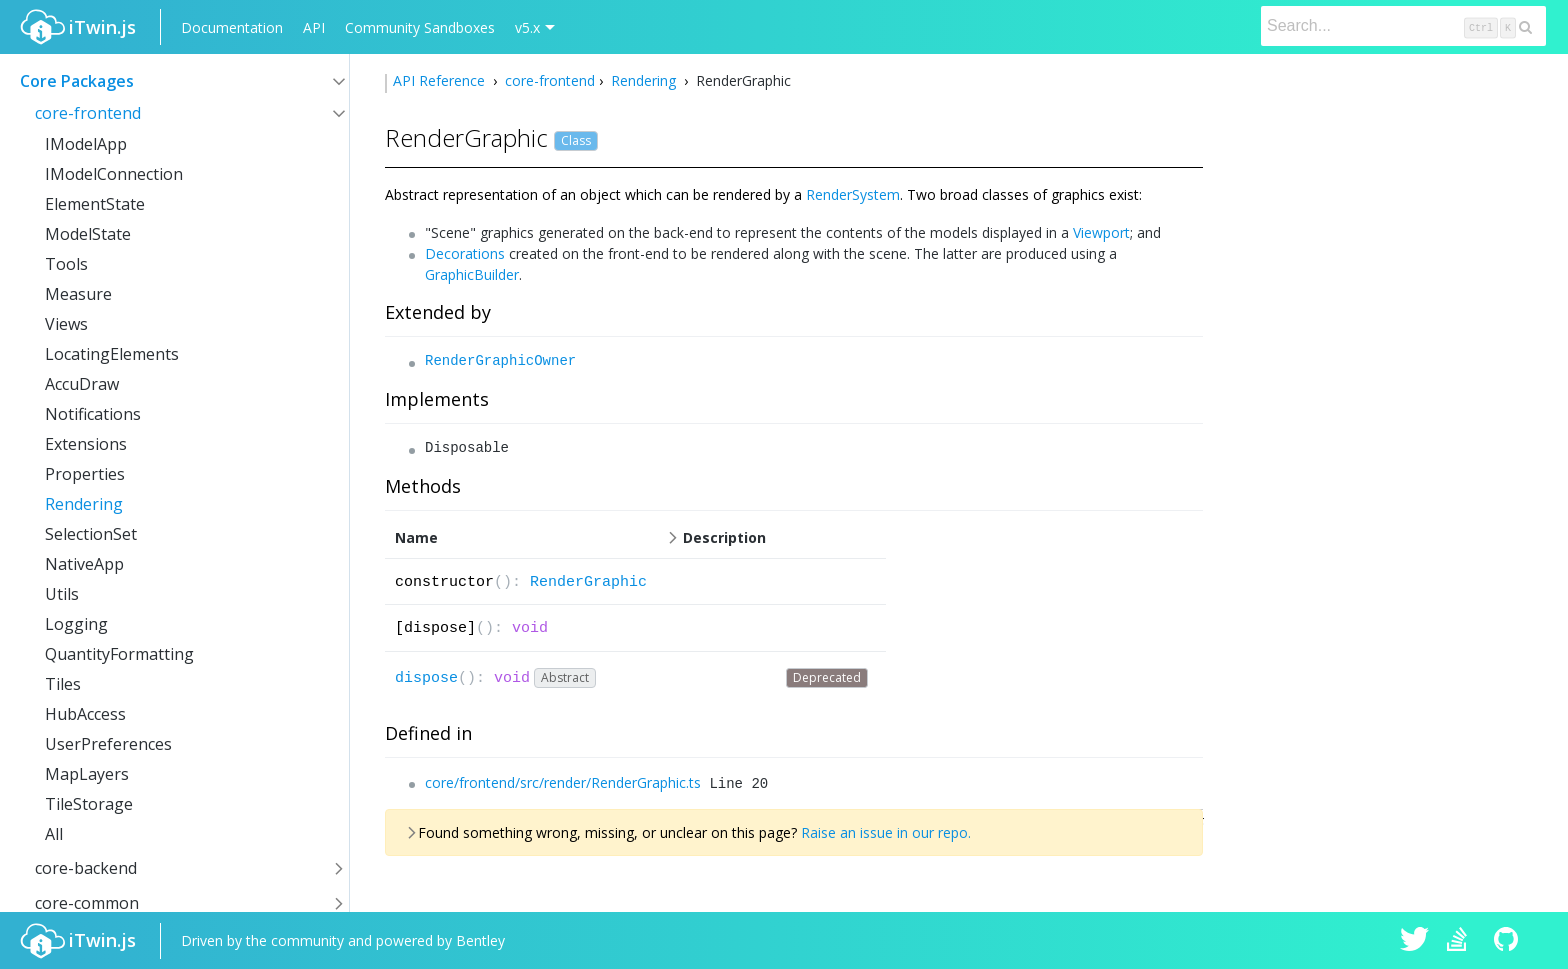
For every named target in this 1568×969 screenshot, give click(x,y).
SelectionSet (91, 534)
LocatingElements (112, 354)
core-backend (86, 868)
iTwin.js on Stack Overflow (1462, 941)
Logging (76, 624)
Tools (66, 264)
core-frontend (88, 113)
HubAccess (85, 714)
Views (66, 324)
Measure (78, 294)
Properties (85, 474)
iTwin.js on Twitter (1415, 941)
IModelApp (86, 144)
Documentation (232, 27)
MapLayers (87, 774)
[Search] (1403, 26)
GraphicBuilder (472, 274)
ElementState (95, 204)
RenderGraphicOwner (500, 361)
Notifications (93, 414)
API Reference (441, 80)
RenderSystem (853, 194)
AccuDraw (82, 384)
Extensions (86, 444)
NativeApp (84, 564)
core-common (87, 903)
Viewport (1101, 232)
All (54, 834)
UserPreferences (108, 744)
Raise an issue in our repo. (886, 832)
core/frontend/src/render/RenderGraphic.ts (563, 782)
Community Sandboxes (420, 27)
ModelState (88, 234)
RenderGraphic (588, 582)
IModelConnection (114, 174)
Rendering (84, 504)
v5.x (527, 27)
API (314, 27)
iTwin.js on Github (1509, 941)
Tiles (63, 684)
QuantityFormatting (119, 654)
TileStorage (89, 804)
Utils (62, 594)
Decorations (465, 253)
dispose (426, 678)
